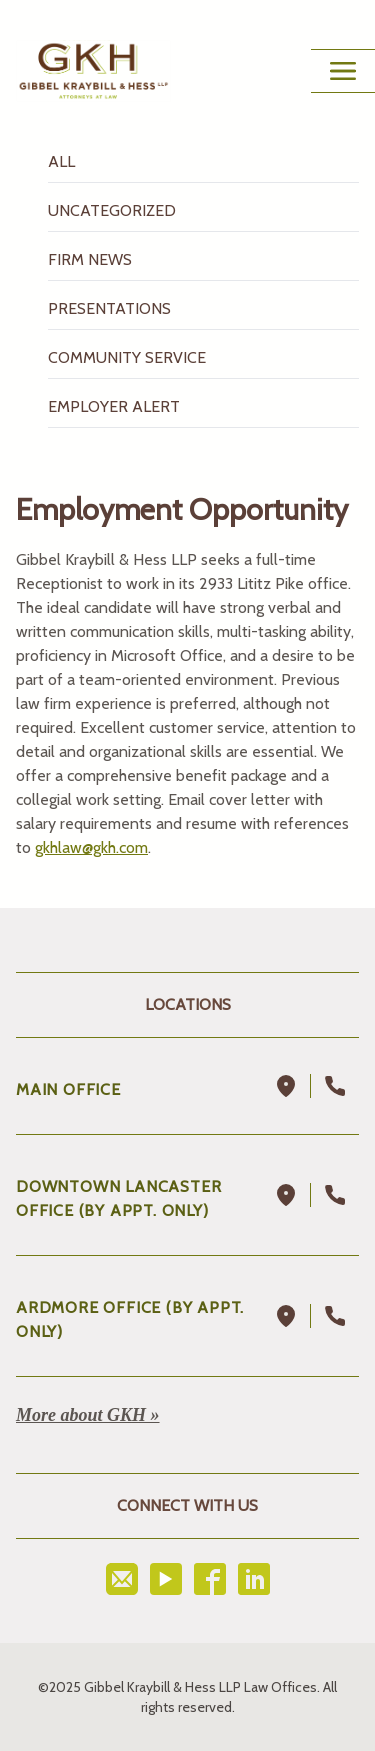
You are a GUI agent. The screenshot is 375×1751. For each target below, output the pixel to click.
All (61, 161)
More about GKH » (88, 1415)
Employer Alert (114, 406)
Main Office (68, 1089)
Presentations (109, 308)
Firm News (90, 259)
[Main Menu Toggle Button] (343, 71)
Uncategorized (112, 210)
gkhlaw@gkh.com (91, 847)
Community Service (127, 357)
